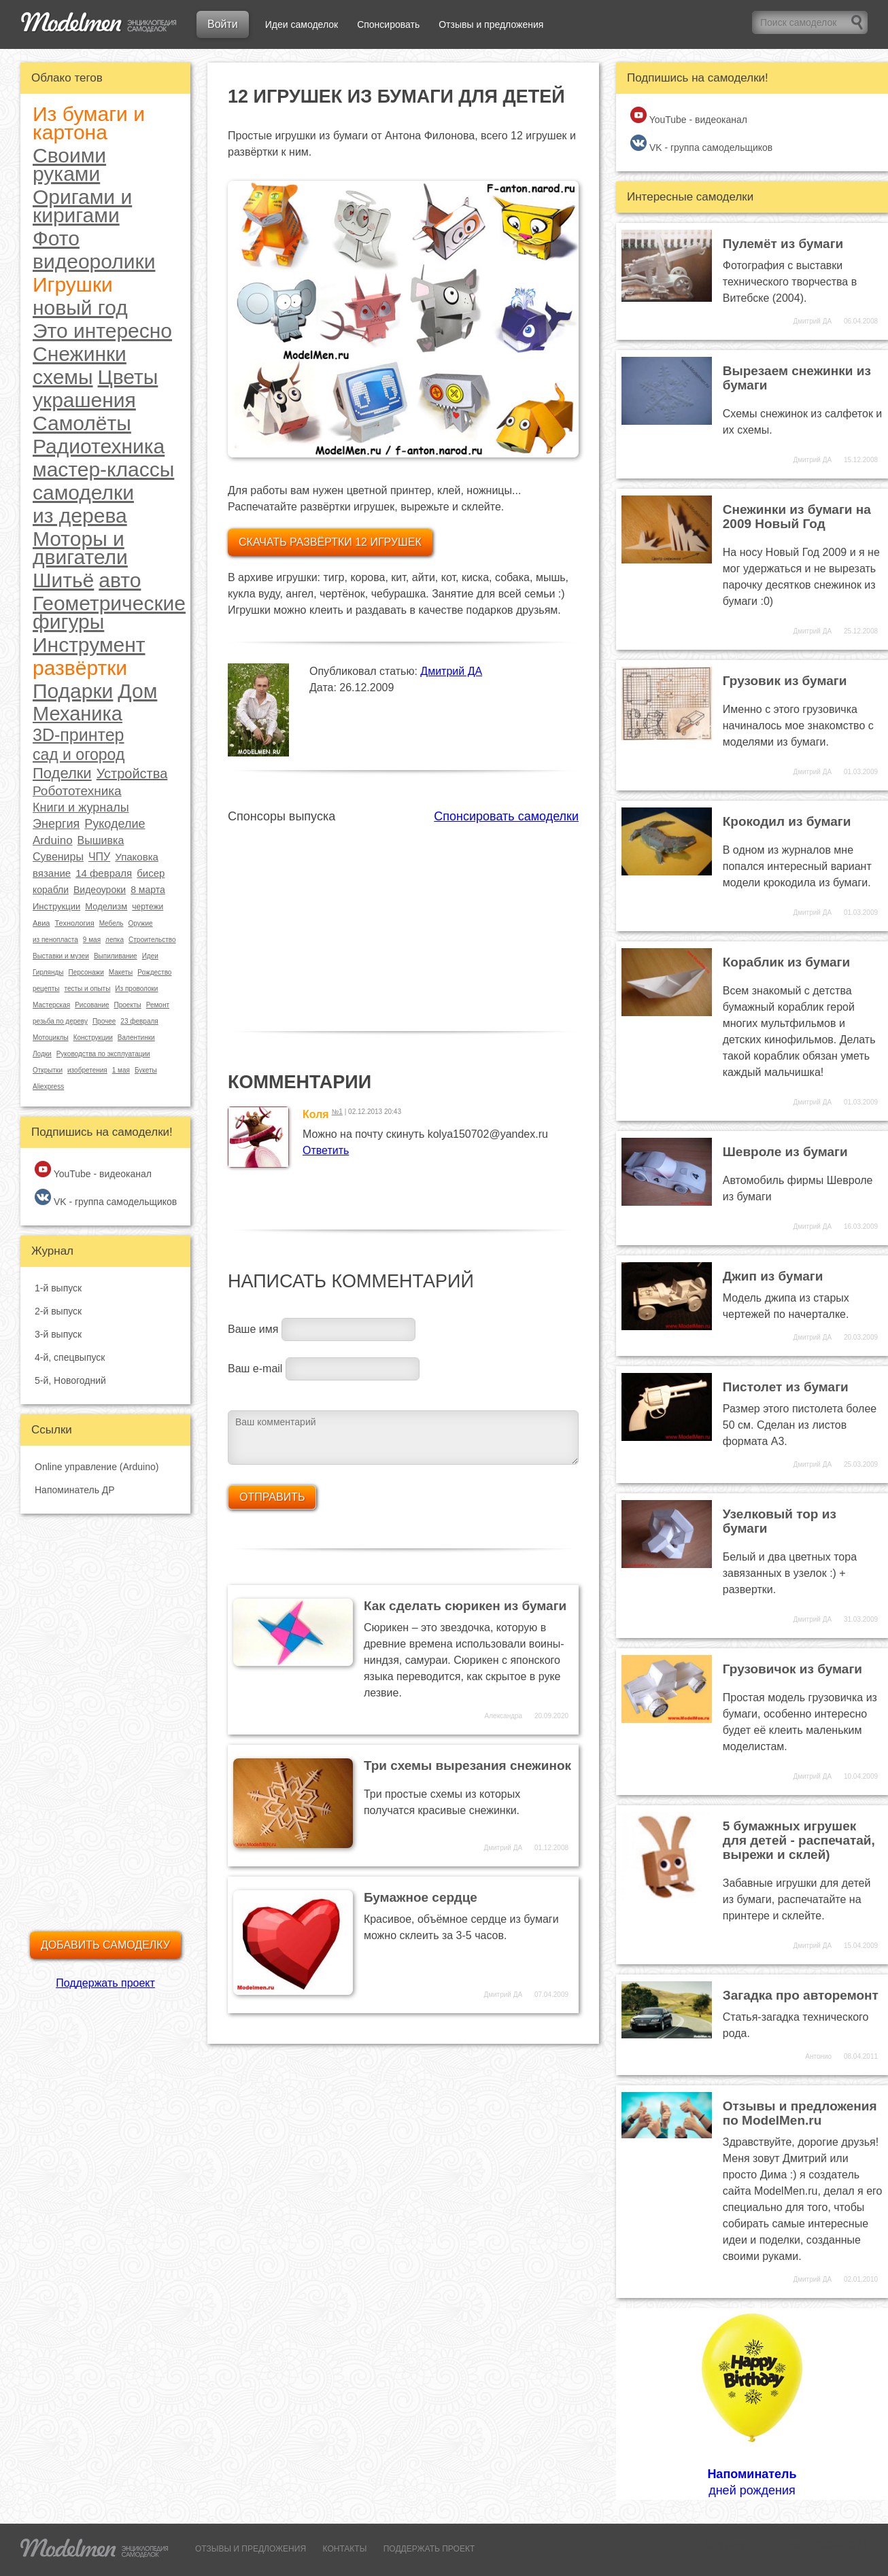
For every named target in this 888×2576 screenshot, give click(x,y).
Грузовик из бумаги (785, 681)
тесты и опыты (87, 988)
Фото (56, 238)
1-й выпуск (58, 1288)
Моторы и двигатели (80, 548)
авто (120, 580)
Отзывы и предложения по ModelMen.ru (800, 2113)
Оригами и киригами (82, 206)
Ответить (326, 1150)
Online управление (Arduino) (96, 1466)
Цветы (128, 376)
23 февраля (139, 1021)
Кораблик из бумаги (786, 962)
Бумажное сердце (420, 1897)
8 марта (148, 889)
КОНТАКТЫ (345, 2549)
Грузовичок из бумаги (792, 1669)
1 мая (121, 1070)
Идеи (150, 956)
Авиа (41, 923)
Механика (77, 713)
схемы (63, 376)
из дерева (80, 515)
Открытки (48, 1070)
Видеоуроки (99, 889)
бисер (151, 873)
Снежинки (79, 353)
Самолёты (82, 423)
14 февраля (103, 873)
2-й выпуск (58, 1311)
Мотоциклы (51, 1037)
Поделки (62, 773)
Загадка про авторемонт (800, 1995)
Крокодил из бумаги (787, 821)
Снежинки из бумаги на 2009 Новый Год (797, 516)
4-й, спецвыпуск (70, 1357)
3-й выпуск (58, 1334)
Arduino (53, 840)
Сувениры (58, 857)
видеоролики (94, 261)
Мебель (111, 923)
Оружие (140, 923)
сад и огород (78, 754)
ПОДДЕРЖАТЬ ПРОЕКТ (429, 2549)
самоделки (83, 492)
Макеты (121, 972)
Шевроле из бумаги (785, 1152)
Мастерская (51, 1005)
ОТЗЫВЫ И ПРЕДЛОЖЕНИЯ (250, 2549)
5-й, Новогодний (70, 1380)
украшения (84, 400)
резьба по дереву (60, 1021)
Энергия (56, 824)
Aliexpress (48, 1086)
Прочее (104, 1021)
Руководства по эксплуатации (103, 1054)
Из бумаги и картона (89, 123)
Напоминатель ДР (75, 1489)
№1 (337, 1111)
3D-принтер (78, 735)
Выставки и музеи (61, 956)
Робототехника (77, 791)
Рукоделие (114, 824)
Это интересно (102, 330)
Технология (74, 923)
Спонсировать (388, 24)
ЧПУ (99, 857)
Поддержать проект (105, 1983)
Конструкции (93, 1037)
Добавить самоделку (105, 1945)
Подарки (73, 690)
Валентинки (136, 1037)
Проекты (127, 1005)
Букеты (146, 1070)
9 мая (92, 939)
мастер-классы (103, 469)
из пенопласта (55, 939)
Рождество (154, 972)
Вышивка (101, 840)
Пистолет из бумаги (786, 1387)
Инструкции (56, 906)
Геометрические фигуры (109, 612)
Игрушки (73, 284)
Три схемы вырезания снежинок (467, 1765)
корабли (51, 889)
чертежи (147, 906)
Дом (137, 690)
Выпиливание (115, 956)
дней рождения (752, 2403)
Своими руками (69, 164)
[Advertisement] (403, 919)
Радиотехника (99, 446)
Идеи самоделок (301, 24)
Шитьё (63, 580)
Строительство (152, 939)
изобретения (87, 1070)
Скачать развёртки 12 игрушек (330, 542)
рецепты (46, 988)
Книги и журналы (81, 807)
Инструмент (89, 644)
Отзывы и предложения (491, 24)
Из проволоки (136, 988)
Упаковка (136, 857)
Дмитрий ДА (451, 671)
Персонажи (85, 972)
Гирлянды (48, 972)
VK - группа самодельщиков (106, 1198)
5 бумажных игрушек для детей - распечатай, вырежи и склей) (799, 1840)
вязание (52, 873)
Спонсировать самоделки (506, 816)
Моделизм (106, 906)
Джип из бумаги (773, 1276)
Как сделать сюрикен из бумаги (465, 1606)
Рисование (92, 1005)
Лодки (42, 1054)
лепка (114, 939)
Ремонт (157, 1005)
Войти (222, 24)
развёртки (80, 667)
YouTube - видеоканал (93, 1170)
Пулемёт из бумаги (783, 244)
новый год (80, 307)
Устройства (132, 773)
